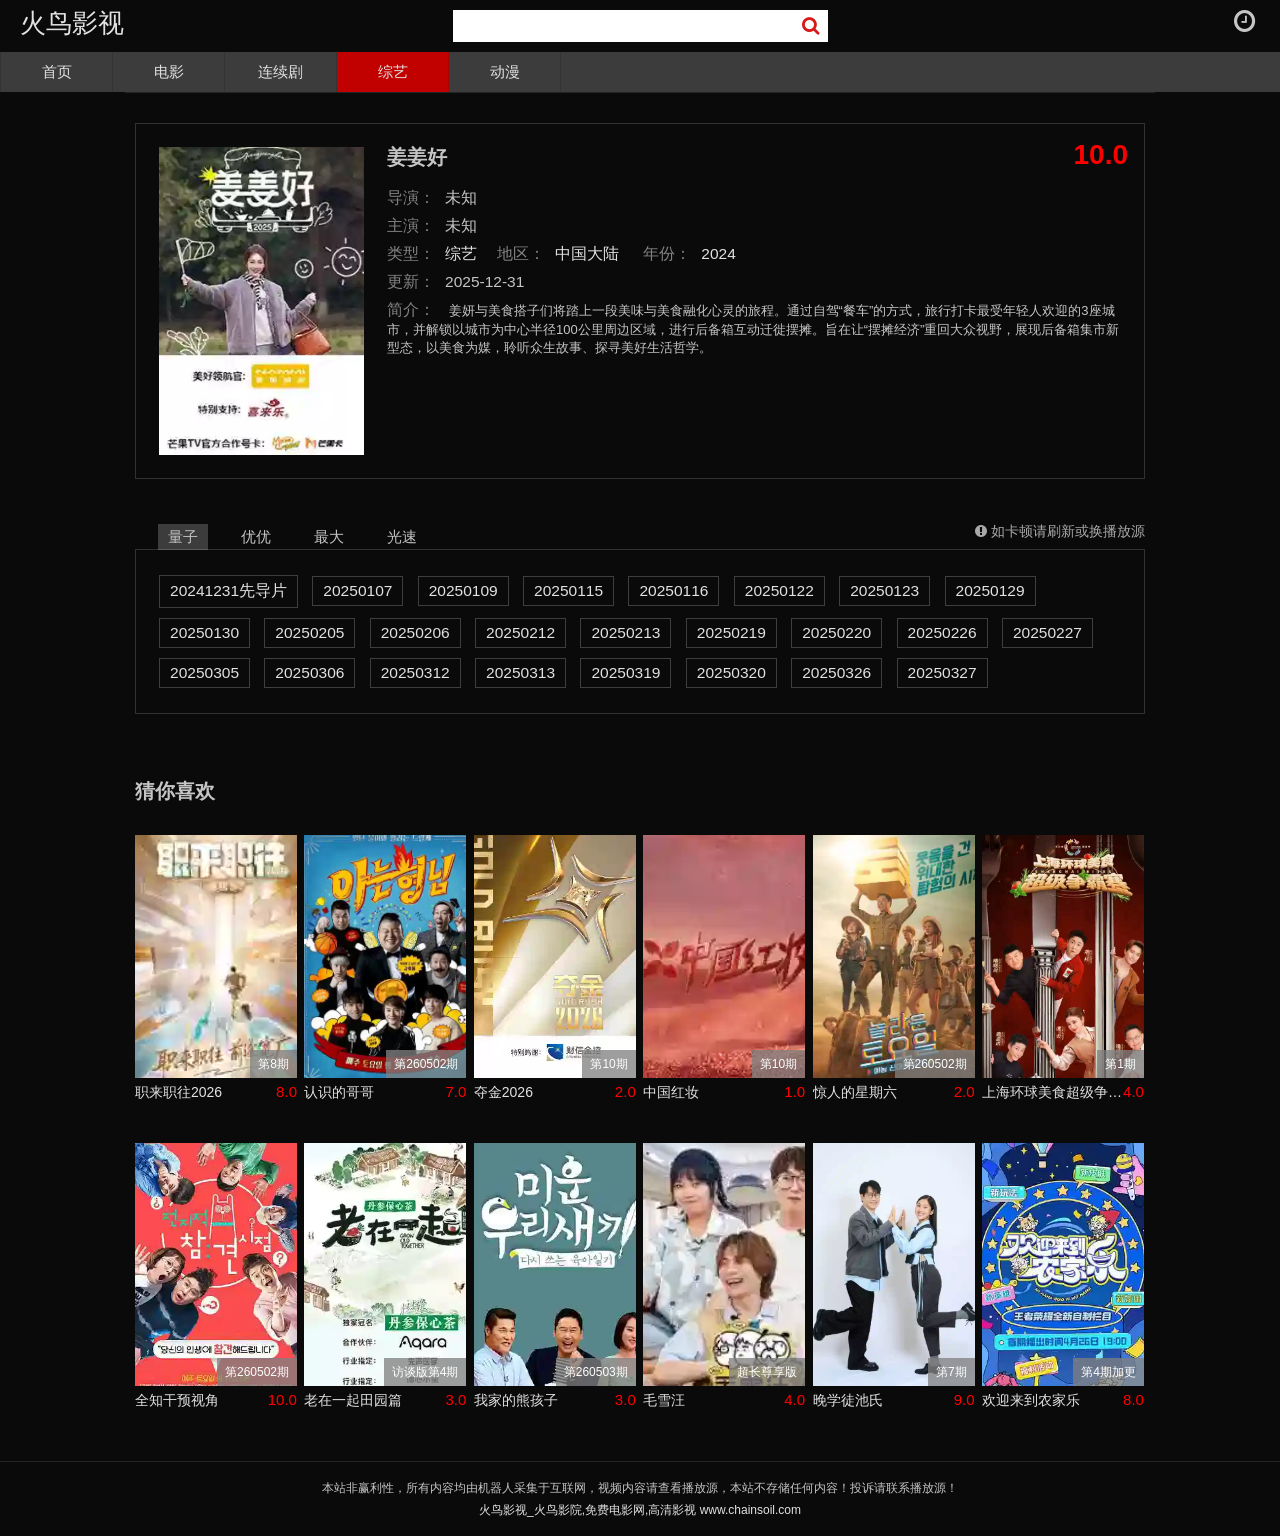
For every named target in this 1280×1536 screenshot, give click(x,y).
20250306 (309, 672)
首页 (57, 71)
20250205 (309, 632)
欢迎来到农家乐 (1031, 1400)
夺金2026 (503, 1092)
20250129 (990, 590)
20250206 (415, 632)
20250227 (1047, 632)
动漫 (505, 71)
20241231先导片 (228, 590)
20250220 (836, 632)
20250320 (731, 672)
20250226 (942, 632)
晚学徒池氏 (848, 1400)
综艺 (393, 71)
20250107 (357, 590)
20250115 (568, 590)
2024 (718, 253)
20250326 (836, 672)
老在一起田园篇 (353, 1400)
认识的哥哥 (339, 1092)
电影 (169, 71)
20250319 (625, 672)
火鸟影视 (72, 23)
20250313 (520, 672)
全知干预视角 (177, 1400)
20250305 (204, 672)
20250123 (884, 590)
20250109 (463, 590)
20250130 (204, 632)
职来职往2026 (178, 1092)
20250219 (731, 632)
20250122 (779, 590)
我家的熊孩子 (516, 1400)
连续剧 (280, 71)
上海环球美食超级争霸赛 (1052, 1092)
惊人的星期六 (855, 1092)
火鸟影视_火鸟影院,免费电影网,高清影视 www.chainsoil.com (640, 1510)
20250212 (520, 632)
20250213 (625, 632)
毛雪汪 (664, 1400)
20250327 (942, 672)
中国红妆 (671, 1092)
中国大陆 (587, 253)
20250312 (415, 672)
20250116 (673, 590)
